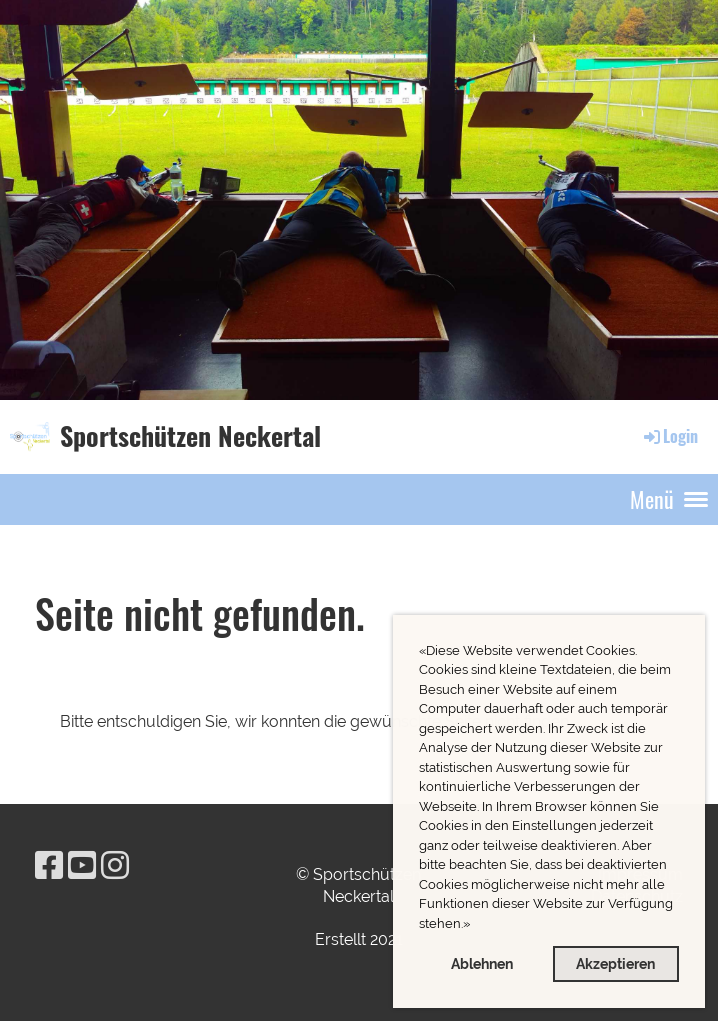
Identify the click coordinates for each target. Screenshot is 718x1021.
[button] (475, 925)
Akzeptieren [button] (615, 963)
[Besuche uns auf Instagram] (115, 865)
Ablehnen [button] (482, 963)
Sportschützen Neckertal (190, 436)
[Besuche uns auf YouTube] (82, 865)
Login (669, 436)
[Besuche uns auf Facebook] (49, 865)
